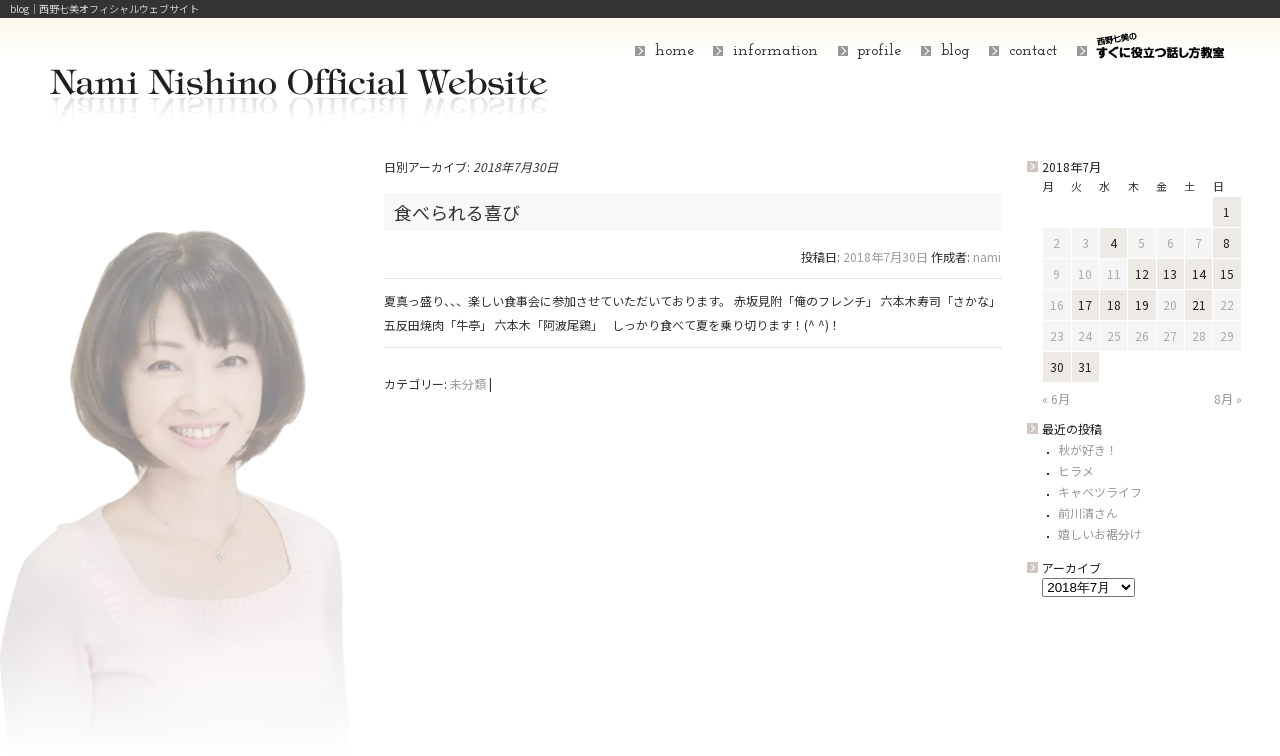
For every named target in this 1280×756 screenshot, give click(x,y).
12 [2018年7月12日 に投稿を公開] (1142, 273)
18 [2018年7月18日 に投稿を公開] (1114, 304)
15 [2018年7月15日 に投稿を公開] (1227, 273)
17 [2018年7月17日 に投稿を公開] (1085, 304)
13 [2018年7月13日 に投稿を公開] (1170, 273)
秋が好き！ (1088, 449)
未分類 (468, 383)
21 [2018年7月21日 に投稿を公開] (1199, 304)
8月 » (1228, 398)
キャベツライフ (1100, 491)
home (674, 51)
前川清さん (1088, 512)
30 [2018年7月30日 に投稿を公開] (1057, 366)
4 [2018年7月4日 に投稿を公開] (1113, 242)
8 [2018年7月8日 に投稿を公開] (1226, 242)
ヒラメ (1076, 470)
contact (1033, 51)
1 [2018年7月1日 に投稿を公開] (1226, 211)
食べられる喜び (457, 212)
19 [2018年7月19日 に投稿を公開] (1142, 304)
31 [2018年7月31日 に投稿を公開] (1085, 366)
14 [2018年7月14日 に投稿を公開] (1199, 273)
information (775, 51)
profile (879, 51)
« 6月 (1056, 398)
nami (987, 256)
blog (955, 51)
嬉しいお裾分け (1100, 533)
